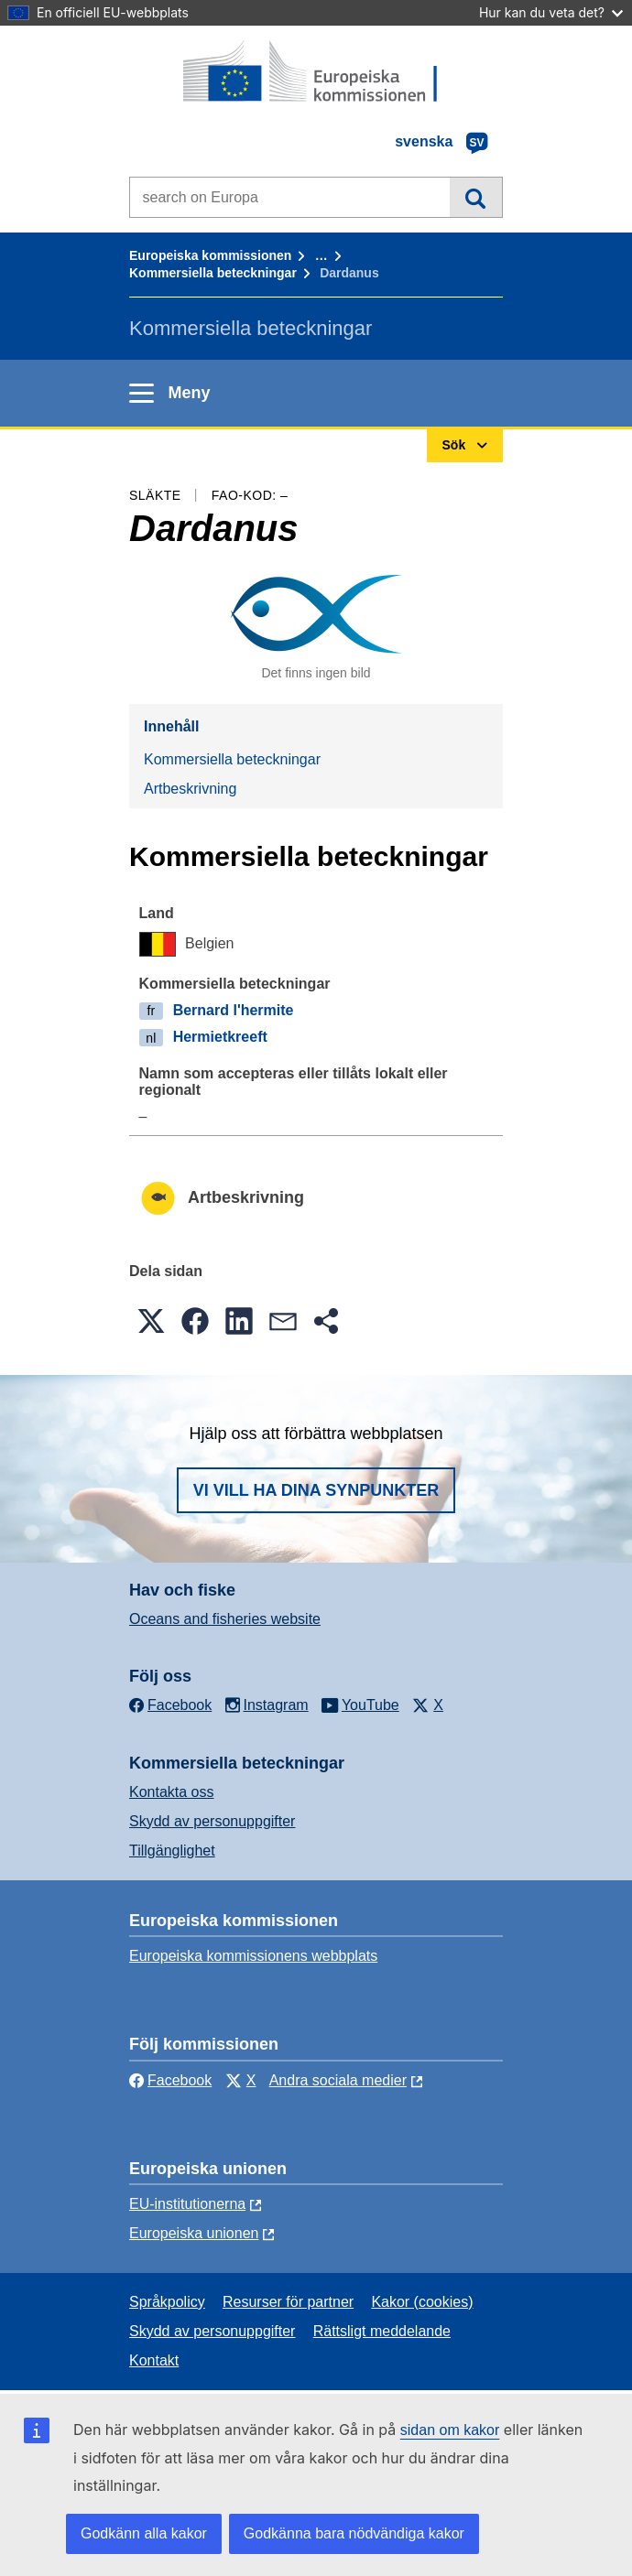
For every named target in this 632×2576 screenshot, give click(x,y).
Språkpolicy (167, 2302)
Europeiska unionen (193, 2233)
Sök (476, 197)
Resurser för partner (288, 2302)
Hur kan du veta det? (551, 12)
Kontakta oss (171, 1792)
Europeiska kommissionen (210, 255)
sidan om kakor (450, 2430)
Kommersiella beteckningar (213, 272)
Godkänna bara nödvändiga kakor (354, 2533)
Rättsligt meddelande (382, 2331)
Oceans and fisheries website (225, 1619)
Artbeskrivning (190, 788)
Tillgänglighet (172, 1850)
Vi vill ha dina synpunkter (316, 1490)
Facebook (170, 2080)
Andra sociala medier (338, 2080)
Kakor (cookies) (422, 2302)
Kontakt (154, 2360)
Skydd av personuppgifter (212, 1821)
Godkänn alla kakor (144, 2533)
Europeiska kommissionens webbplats (253, 1956)
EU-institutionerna (187, 2204)
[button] (151, 1321)
